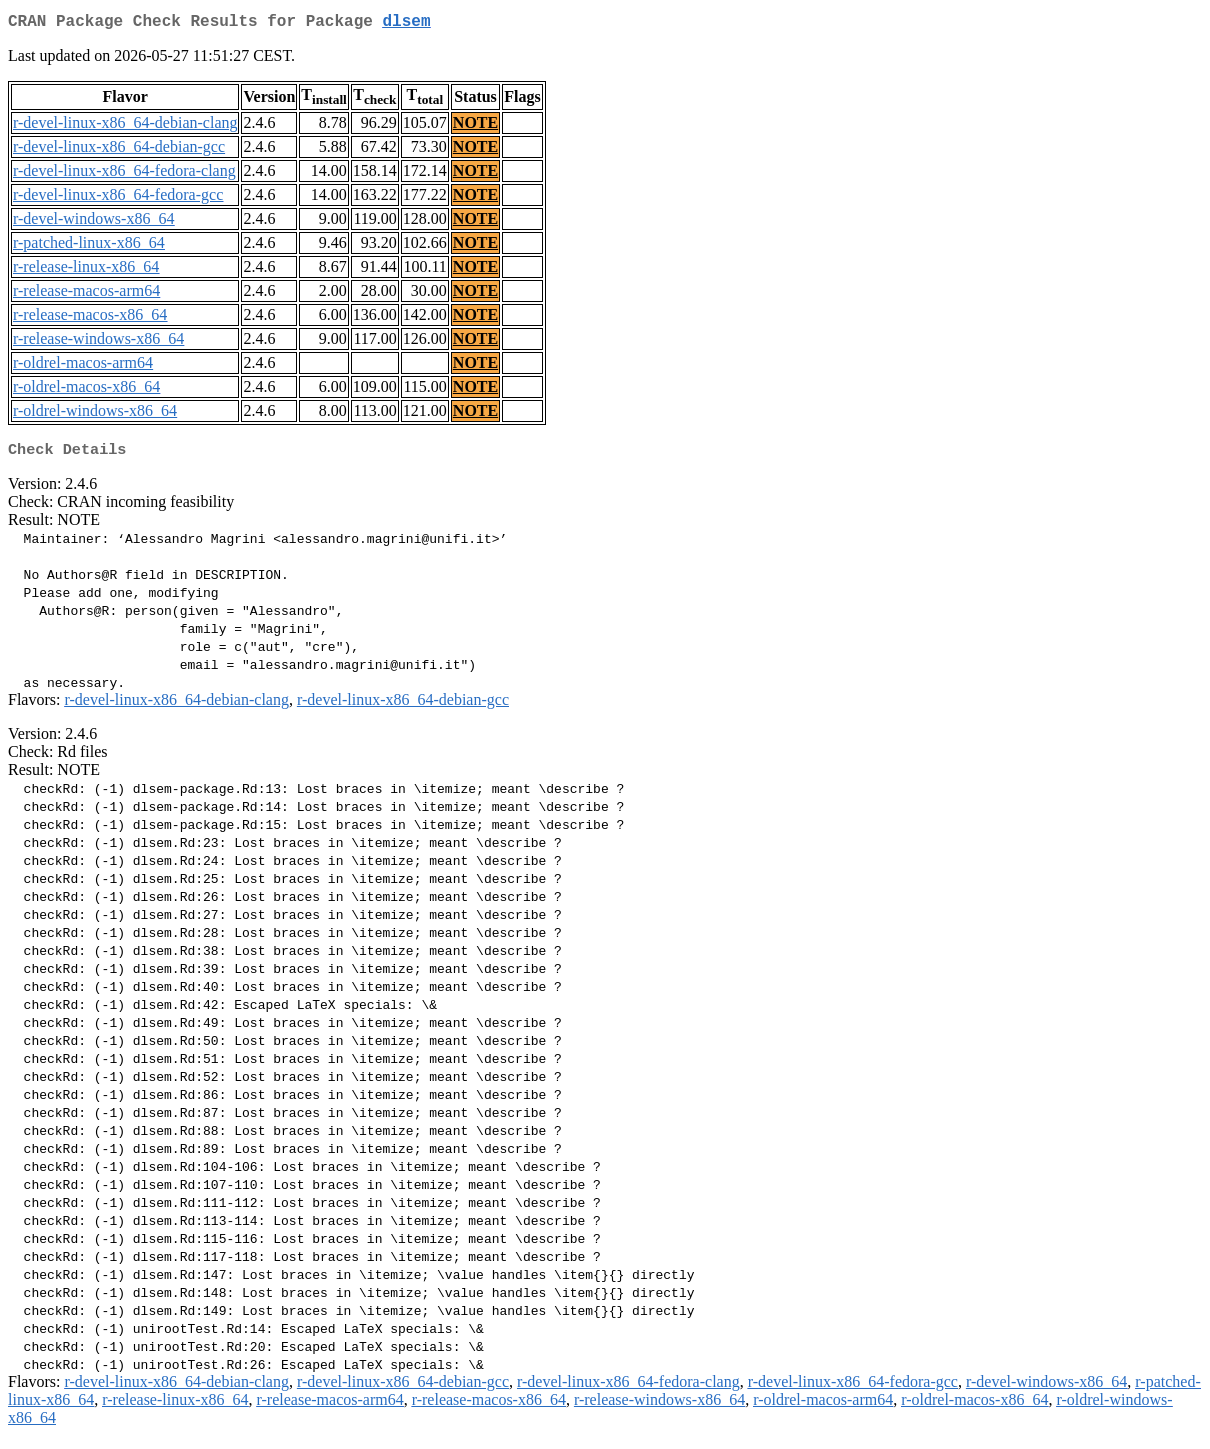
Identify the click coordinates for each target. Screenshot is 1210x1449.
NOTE (475, 126)
